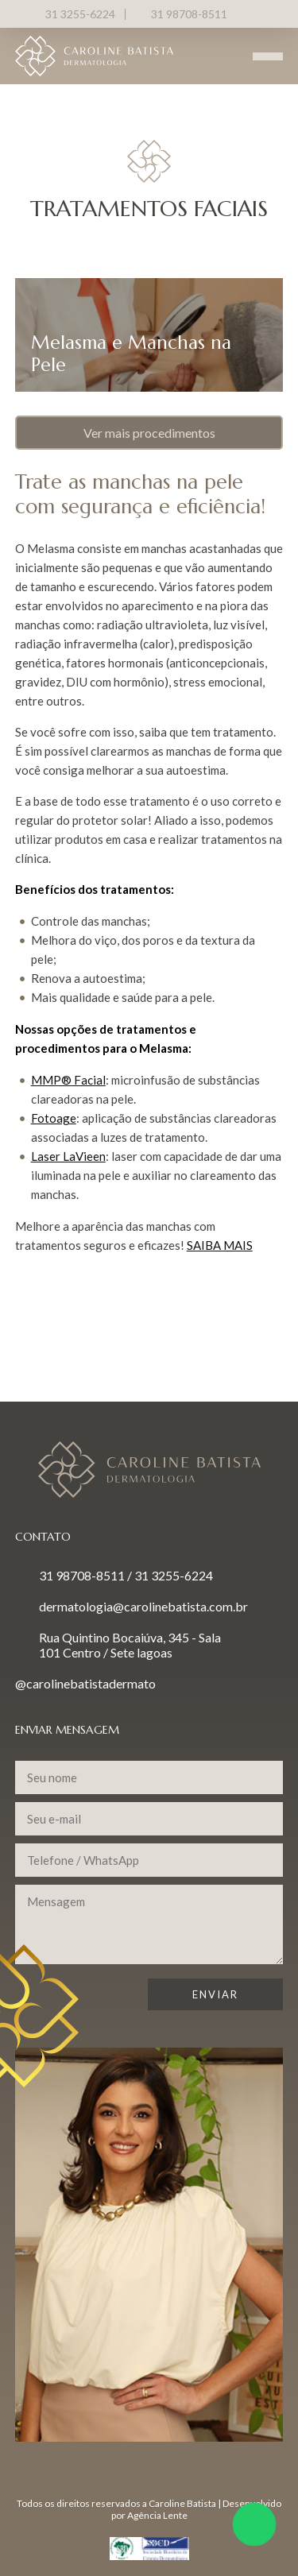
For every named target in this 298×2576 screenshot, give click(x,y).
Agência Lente (157, 2515)
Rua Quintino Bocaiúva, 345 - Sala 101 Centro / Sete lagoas (130, 1645)
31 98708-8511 (189, 14)
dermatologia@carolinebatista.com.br (143, 1606)
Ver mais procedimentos (149, 432)
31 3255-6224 (80, 14)
